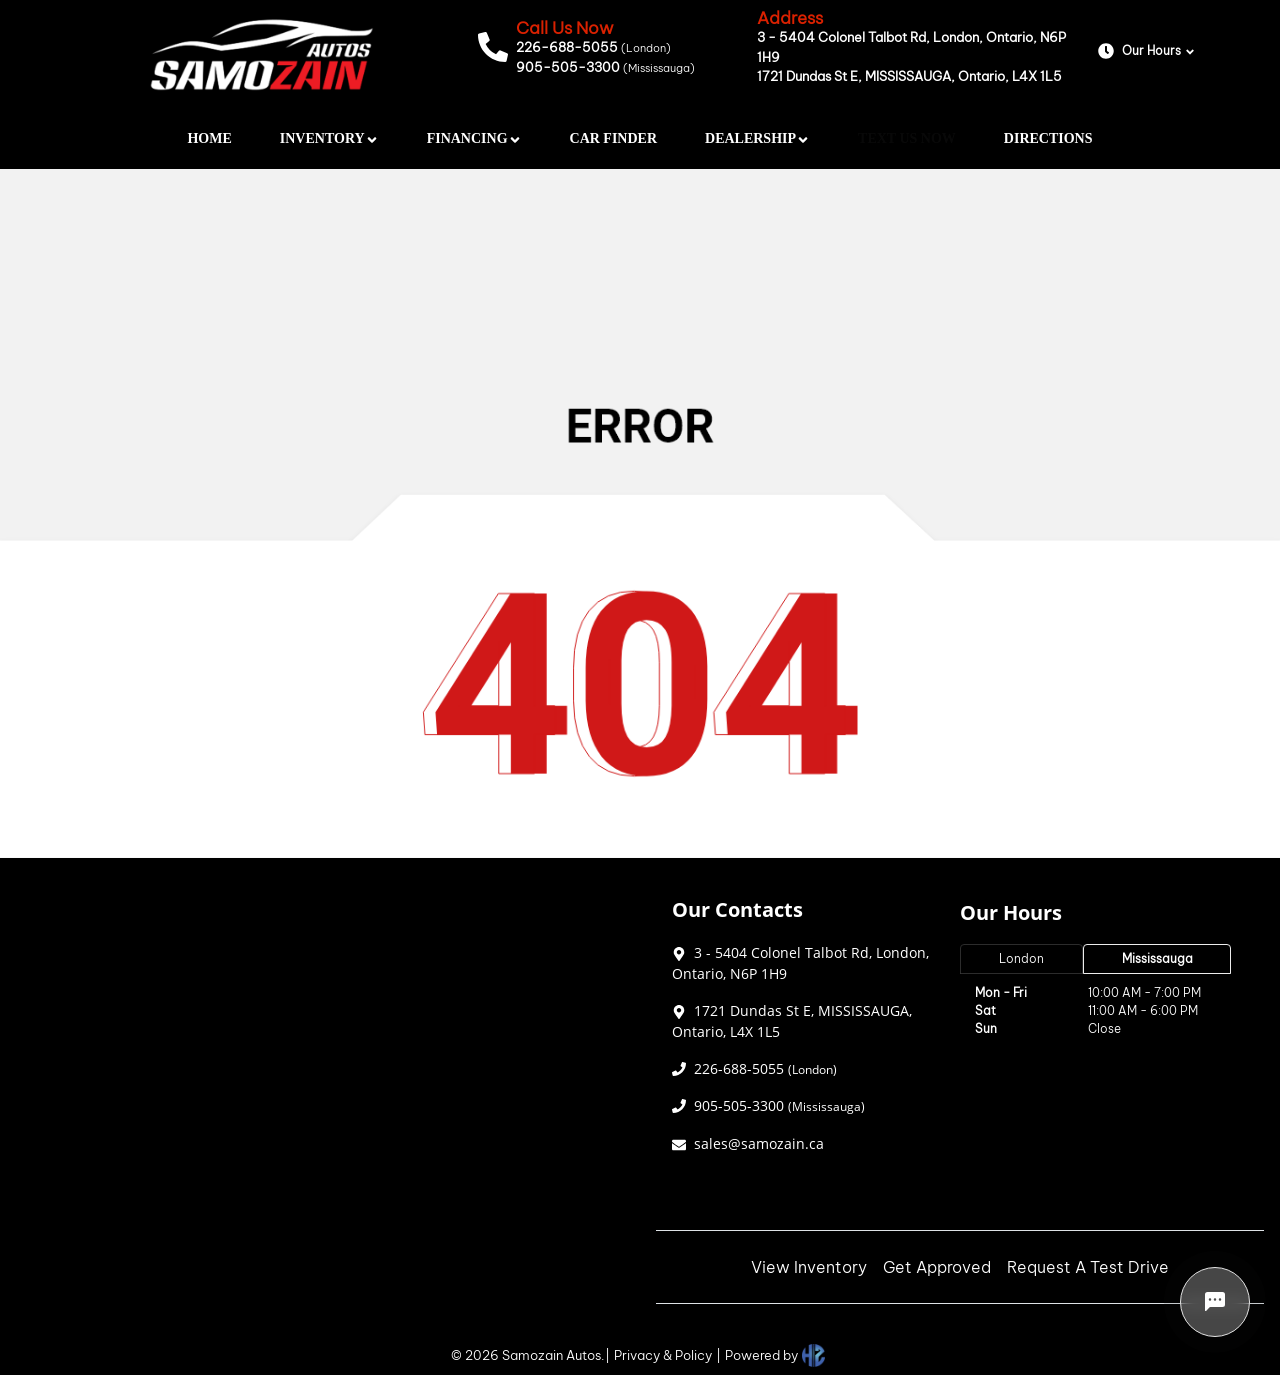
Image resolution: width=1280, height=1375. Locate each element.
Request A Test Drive (1088, 1267)
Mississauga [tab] (1157, 958)
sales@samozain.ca (759, 1143)
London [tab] (1021, 958)
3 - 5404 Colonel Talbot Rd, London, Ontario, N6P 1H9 (911, 47)
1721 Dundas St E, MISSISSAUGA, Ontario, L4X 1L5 (909, 76)
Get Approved (937, 1267)
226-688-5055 (593, 47)
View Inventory (809, 1267)
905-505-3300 (605, 67)
